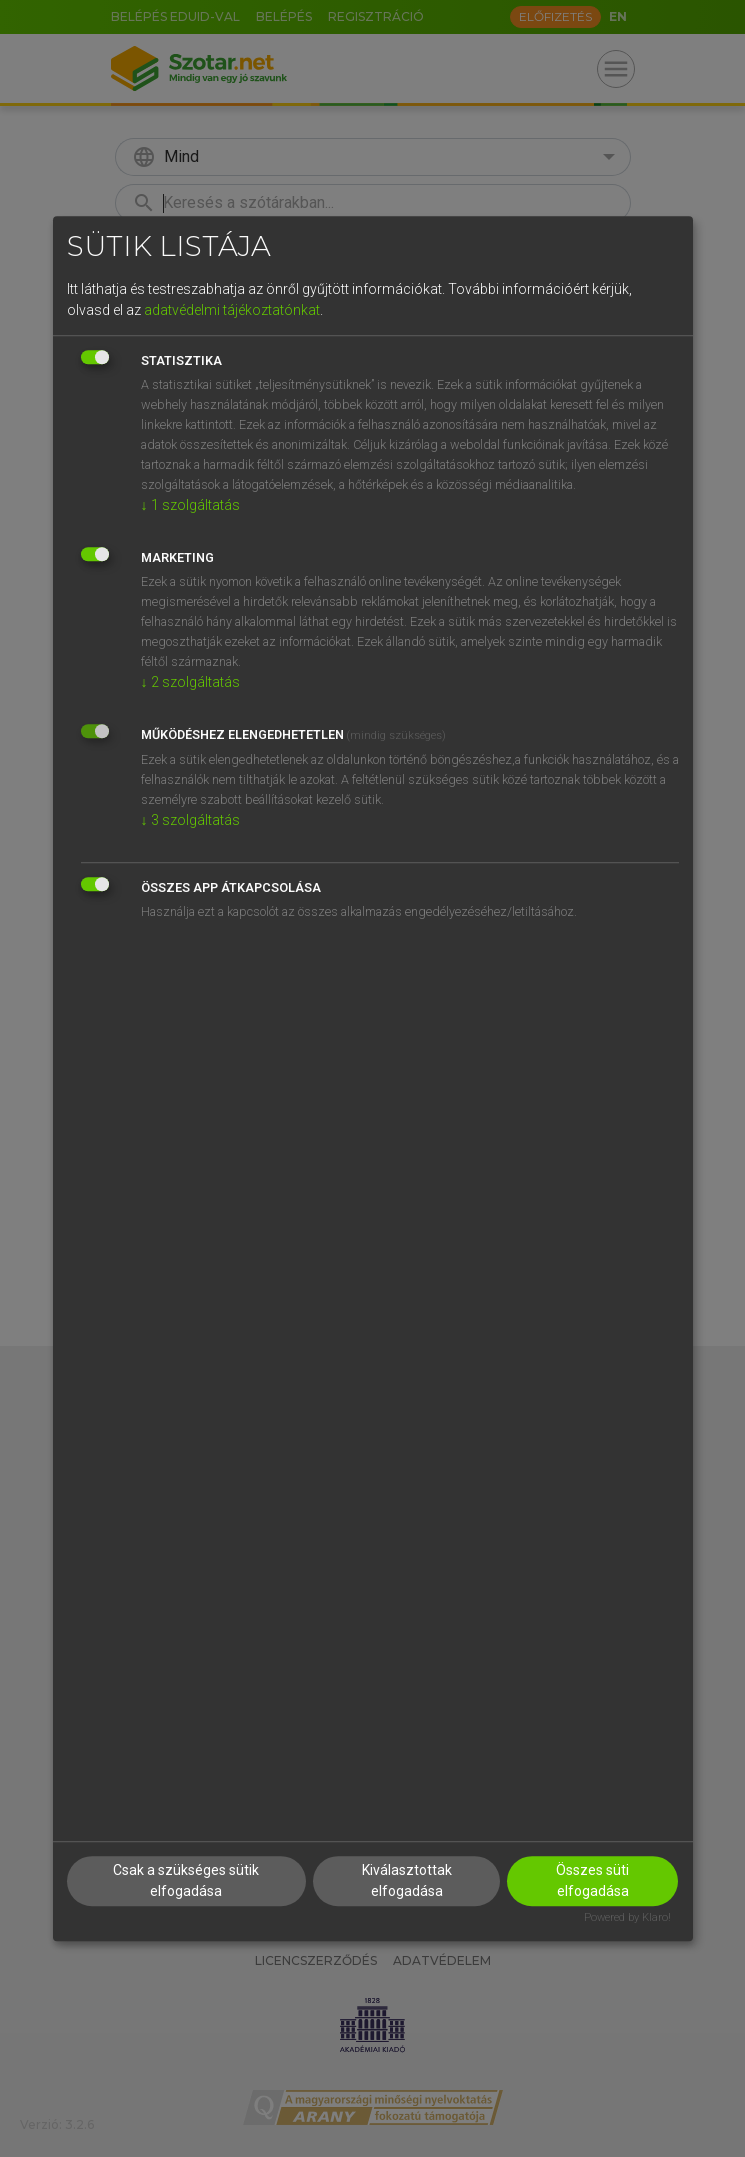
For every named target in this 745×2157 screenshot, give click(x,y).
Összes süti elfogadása (592, 1881)
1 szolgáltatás (190, 505)
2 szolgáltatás (190, 682)
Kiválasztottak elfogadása (407, 1881)
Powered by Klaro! (627, 1918)
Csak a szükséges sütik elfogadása (186, 1881)
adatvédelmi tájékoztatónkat (232, 310)
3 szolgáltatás (190, 820)
